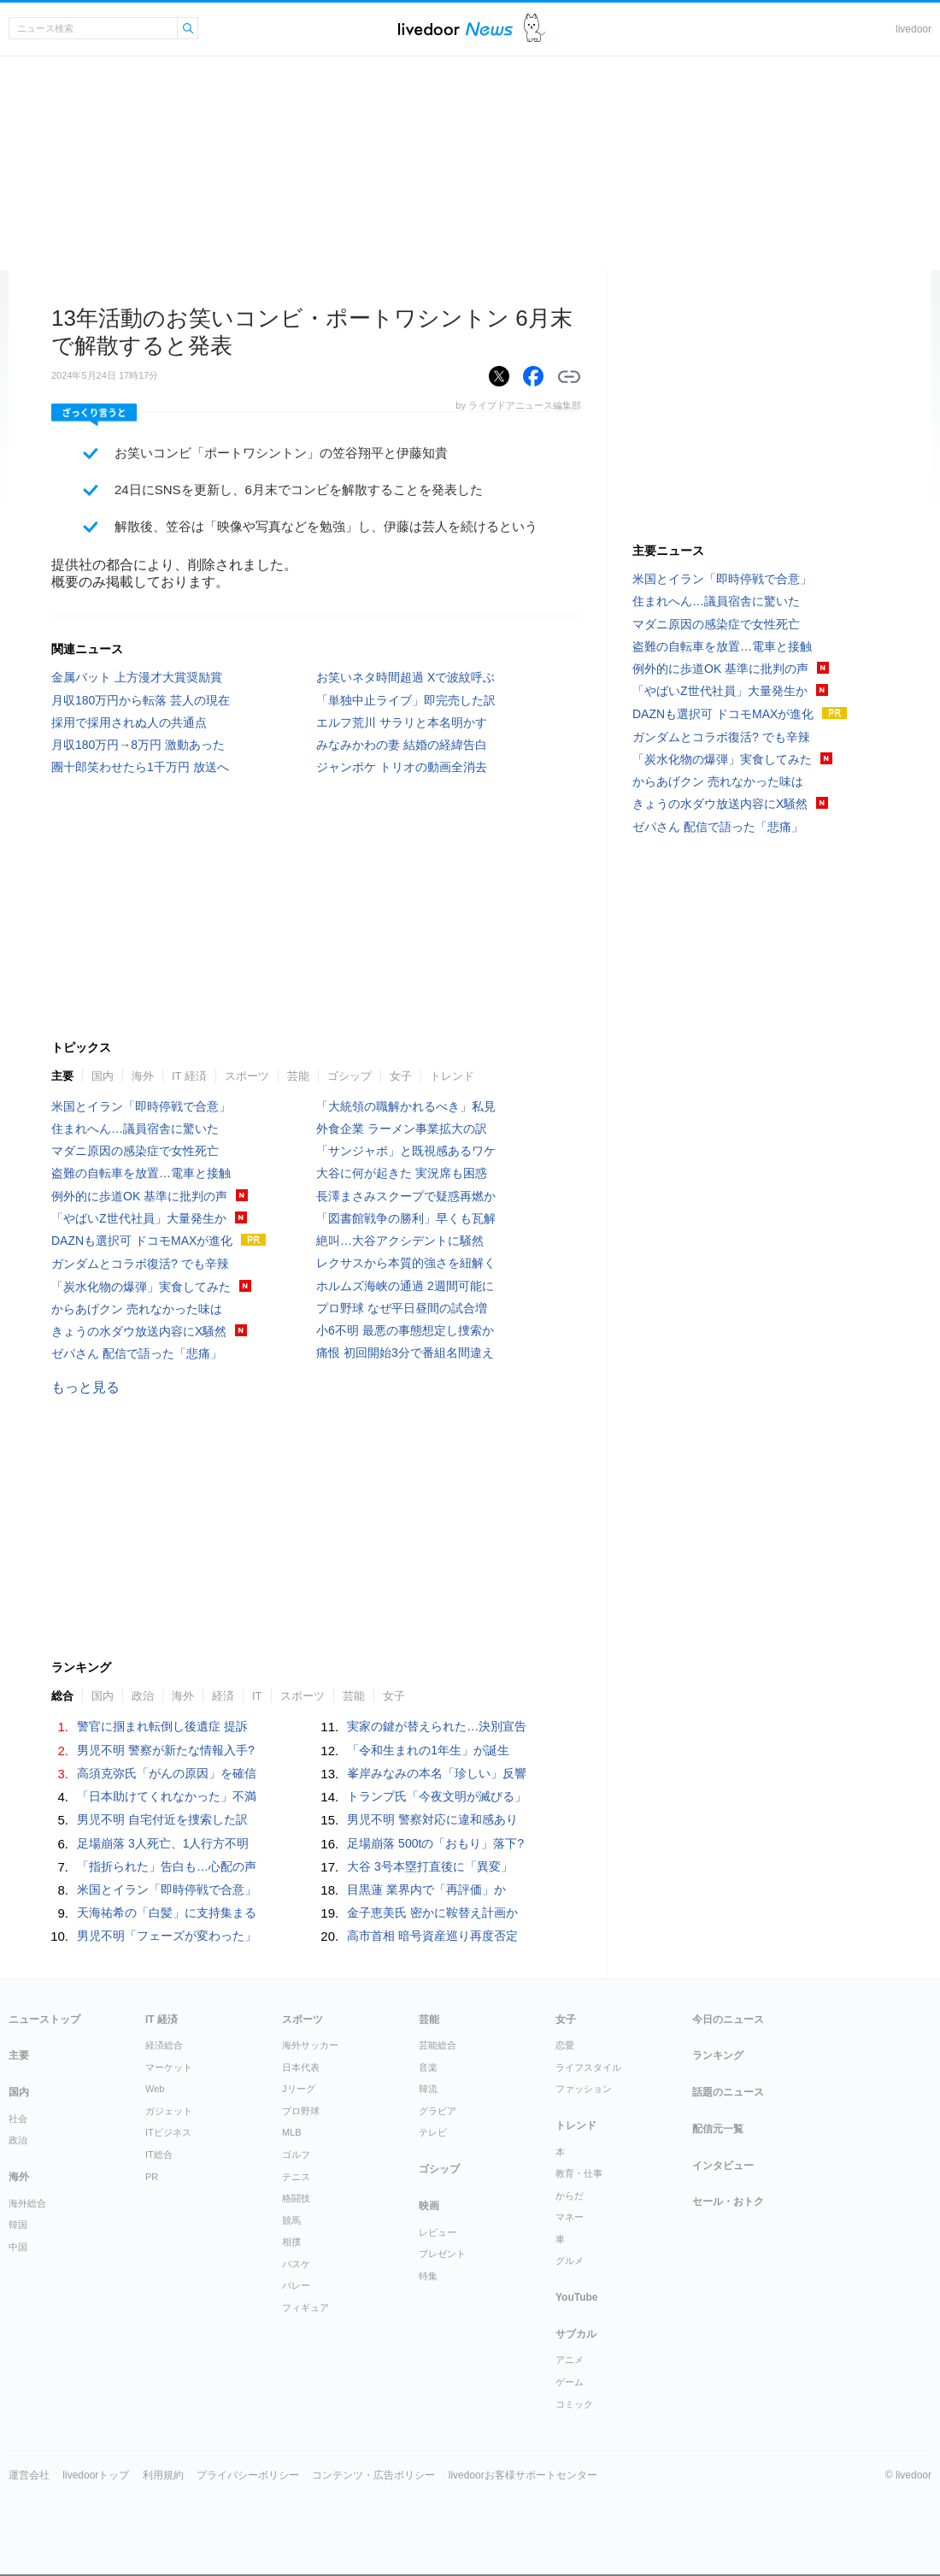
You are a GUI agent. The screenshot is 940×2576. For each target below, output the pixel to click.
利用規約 (163, 2475)
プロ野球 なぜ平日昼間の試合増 (401, 1308)
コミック (574, 2404)
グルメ (569, 2260)
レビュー (437, 2232)
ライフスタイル (588, 2067)
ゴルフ (296, 2154)
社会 (18, 2118)
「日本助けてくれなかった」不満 (166, 1796)
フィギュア (305, 2307)
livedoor (913, 29)
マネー (569, 2217)
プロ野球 (301, 2111)
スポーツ (247, 1076)
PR (151, 2177)
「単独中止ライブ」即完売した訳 (406, 700)
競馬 (291, 2220)
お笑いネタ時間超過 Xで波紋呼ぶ (405, 677)
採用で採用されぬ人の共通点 (129, 722)
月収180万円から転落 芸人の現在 (140, 700)
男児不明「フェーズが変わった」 (166, 1935)
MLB (292, 2132)
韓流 (428, 2089)
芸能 (298, 1076)
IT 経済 (189, 1076)
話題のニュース (728, 2092)
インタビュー (723, 2166)
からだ (569, 2195)
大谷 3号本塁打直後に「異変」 (430, 1866)
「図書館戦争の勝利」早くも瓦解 (406, 1218)
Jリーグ (298, 2089)
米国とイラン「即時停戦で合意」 (141, 1106)
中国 (18, 2247)
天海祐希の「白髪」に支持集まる (166, 1912)
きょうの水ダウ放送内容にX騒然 (138, 1331)
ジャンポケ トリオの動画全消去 (401, 767)
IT (257, 1695)
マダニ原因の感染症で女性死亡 (135, 1151)
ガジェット (168, 2111)
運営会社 (29, 2475)
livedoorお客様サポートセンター (523, 2475)
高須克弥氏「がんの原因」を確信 (166, 1773)
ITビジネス (168, 2132)
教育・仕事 (578, 2173)
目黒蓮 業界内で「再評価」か (426, 1889)
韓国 (18, 2224)
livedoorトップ (95, 2475)
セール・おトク (728, 2202)
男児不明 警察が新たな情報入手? (166, 1750)
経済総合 (164, 2045)
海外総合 (27, 2203)
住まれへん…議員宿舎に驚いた (135, 1128)
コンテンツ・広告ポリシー (373, 2475)
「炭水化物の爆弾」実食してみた (141, 1287)
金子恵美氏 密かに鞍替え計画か (432, 1912)
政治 (143, 1695)
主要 (62, 1076)
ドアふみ (534, 29)
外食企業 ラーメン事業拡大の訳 (401, 1128)
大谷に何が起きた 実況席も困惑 (401, 1173)
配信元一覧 (717, 2129)
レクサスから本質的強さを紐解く (406, 1263)
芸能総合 (437, 2045)
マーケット (168, 2067)
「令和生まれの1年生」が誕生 (428, 1750)
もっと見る (85, 1387)
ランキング (717, 2055)
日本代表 (301, 2067)
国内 (102, 1076)
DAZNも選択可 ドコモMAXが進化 (141, 1240)
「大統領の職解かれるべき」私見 (406, 1106)
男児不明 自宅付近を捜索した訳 (162, 1819)
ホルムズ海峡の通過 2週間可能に (405, 1286)
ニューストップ (44, 2019)
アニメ (569, 2360)
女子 (401, 1076)
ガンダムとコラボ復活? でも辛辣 (140, 1263)
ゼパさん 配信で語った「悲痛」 (136, 1353)
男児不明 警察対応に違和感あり (432, 1819)
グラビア (437, 2111)
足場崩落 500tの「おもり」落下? (435, 1843)
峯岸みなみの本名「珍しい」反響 (436, 1773)
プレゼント (442, 2254)
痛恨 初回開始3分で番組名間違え (405, 1352)
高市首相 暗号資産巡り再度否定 (432, 1935)
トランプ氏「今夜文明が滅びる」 (436, 1796)
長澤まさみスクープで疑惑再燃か (406, 1196)
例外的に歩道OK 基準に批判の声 (139, 1196)
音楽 (428, 2067)
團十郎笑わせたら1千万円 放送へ (140, 767)
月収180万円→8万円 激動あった (138, 745)
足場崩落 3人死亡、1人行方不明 (163, 1843)
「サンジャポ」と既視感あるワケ (406, 1151)
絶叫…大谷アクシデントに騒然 (400, 1240)
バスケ (296, 2264)
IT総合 (159, 2154)
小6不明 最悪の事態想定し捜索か (405, 1330)
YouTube (576, 2297)
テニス (296, 2177)
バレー (296, 2285)
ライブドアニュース (455, 29)
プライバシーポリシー (248, 2475)
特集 (428, 2276)
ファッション (583, 2089)
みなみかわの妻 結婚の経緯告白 (401, 745)
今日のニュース (728, 2019)
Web (154, 2089)
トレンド (452, 1076)
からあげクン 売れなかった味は (136, 1309)
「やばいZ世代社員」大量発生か (138, 1218)
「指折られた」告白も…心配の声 (166, 1866)
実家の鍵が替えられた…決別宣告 (436, 1726)
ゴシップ (349, 1076)
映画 (429, 2206)
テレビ (433, 2132)
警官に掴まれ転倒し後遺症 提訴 (162, 1726)
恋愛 (564, 2045)
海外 (143, 1076)
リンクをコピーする (569, 377)
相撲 (291, 2242)
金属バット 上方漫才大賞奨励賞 (136, 677)
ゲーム (569, 2382)
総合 (62, 1695)
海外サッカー (310, 2045)
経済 (223, 1695)
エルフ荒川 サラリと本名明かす (401, 722)
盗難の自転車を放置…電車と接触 (141, 1173)
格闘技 (296, 2198)
